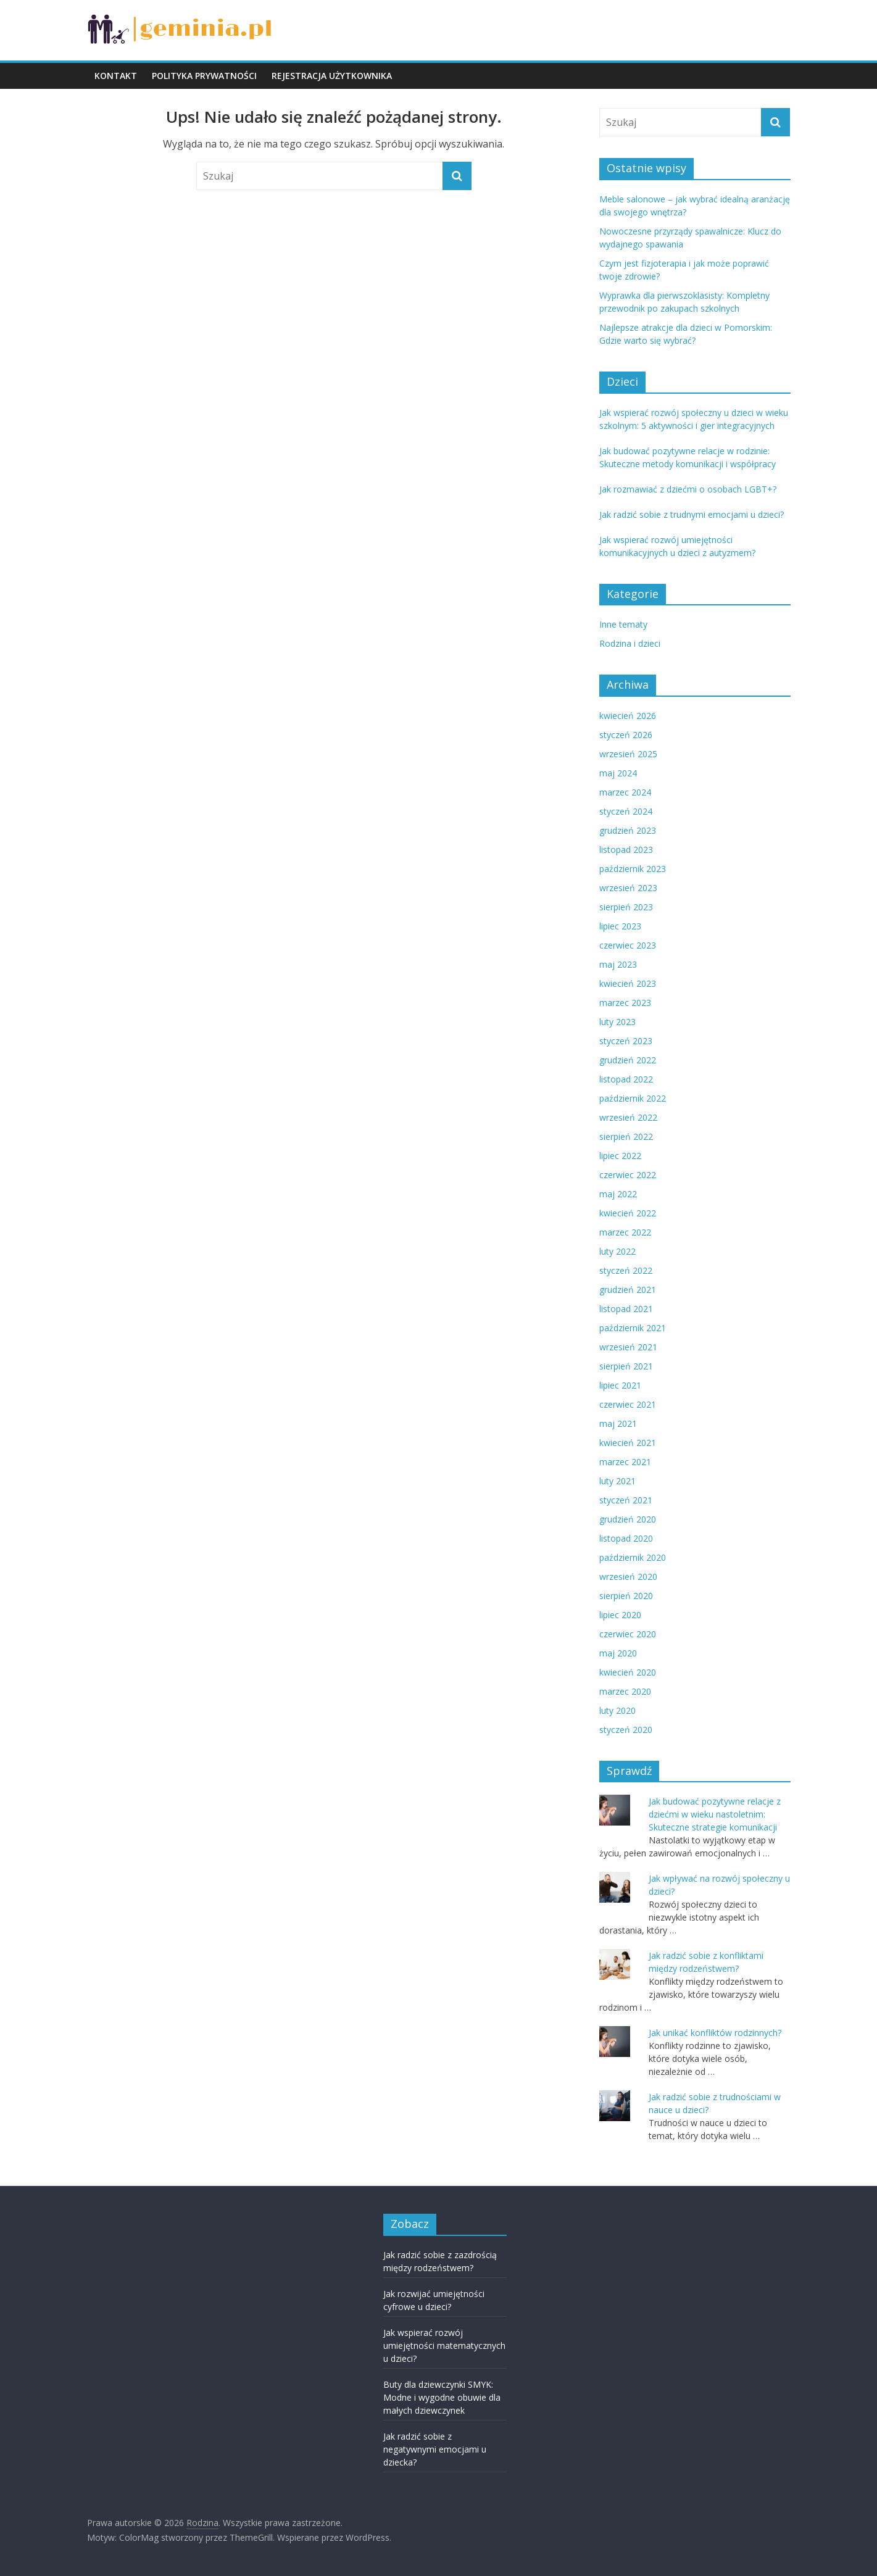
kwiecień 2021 (627, 1442)
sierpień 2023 (626, 907)
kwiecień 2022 (627, 1213)
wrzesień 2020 (628, 1576)
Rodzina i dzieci (629, 643)
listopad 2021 (626, 1309)
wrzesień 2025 (628, 754)
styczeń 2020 (625, 1729)
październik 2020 (632, 1557)
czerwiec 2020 (627, 1634)
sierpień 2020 (626, 1596)
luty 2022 (617, 1251)
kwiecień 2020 (627, 1672)
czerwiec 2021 (627, 1404)
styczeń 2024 (625, 811)
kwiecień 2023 (627, 983)
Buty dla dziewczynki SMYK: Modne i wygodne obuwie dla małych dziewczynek (442, 2397)
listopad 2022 (626, 1079)
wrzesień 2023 (628, 888)
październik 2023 (632, 869)
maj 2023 (618, 964)
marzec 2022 (625, 1232)
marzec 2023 (625, 1002)
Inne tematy (623, 624)
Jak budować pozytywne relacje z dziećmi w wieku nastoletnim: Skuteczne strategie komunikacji (715, 1814)
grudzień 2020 (627, 1519)
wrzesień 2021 (628, 1347)
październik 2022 (632, 1098)
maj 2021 (618, 1423)
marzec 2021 (625, 1462)
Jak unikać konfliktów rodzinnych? (715, 2032)
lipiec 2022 (620, 1155)
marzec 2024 (625, 792)
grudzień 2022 (627, 1060)
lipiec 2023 (620, 926)
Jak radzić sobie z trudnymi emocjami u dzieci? (691, 514)
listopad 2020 (626, 1538)
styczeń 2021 (625, 1500)
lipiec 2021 (620, 1385)
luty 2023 (617, 1022)
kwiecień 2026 (627, 715)
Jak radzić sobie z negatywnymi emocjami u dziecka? (434, 2449)
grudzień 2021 (627, 1289)
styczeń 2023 (625, 1041)
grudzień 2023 (627, 830)
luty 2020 (617, 1710)
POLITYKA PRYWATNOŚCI (204, 75)
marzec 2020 (625, 1691)
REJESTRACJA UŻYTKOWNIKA (332, 75)
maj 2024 (618, 773)
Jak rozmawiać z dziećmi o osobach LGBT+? (687, 489)
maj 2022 (618, 1194)
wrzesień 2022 (628, 1117)
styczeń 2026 (625, 735)
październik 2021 (632, 1328)
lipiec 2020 (620, 1615)
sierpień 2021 (626, 1366)
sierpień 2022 (626, 1136)
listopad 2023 (626, 849)
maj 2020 (618, 1653)
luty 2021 (617, 1481)
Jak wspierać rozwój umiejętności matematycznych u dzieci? (444, 2345)
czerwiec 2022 (627, 1175)
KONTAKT (115, 75)
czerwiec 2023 (627, 945)
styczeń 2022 (625, 1270)
